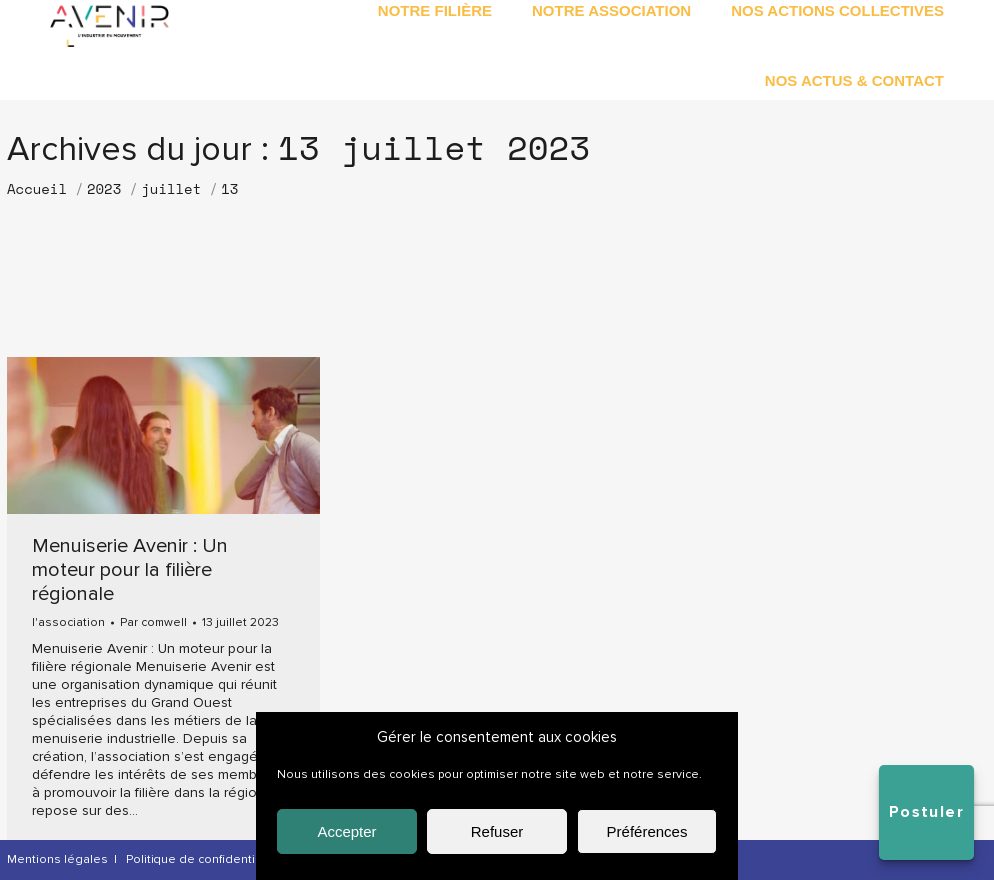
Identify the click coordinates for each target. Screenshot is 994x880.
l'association (68, 622)
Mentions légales (57, 859)
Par (153, 623)
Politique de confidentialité (203, 859)
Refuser (497, 831)
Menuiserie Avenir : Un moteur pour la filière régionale (130, 570)
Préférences (647, 831)
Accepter (346, 831)
